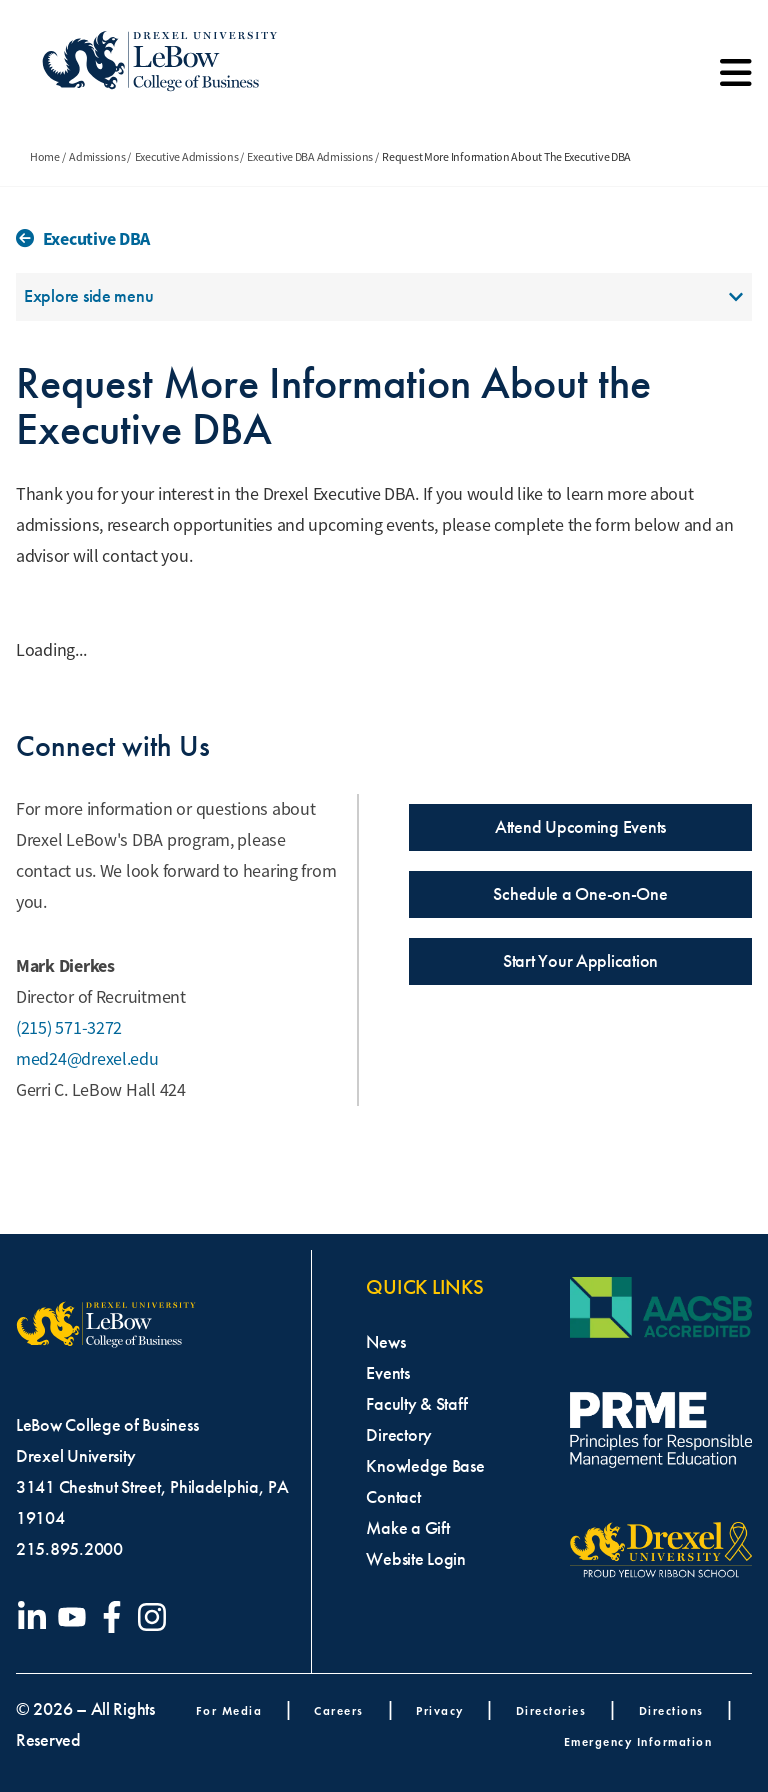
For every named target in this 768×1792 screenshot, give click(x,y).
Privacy (440, 1710)
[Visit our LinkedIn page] (36, 1617)
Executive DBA (97, 239)
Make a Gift (407, 1528)
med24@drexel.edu (87, 1059)
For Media (229, 1710)
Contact (393, 1497)
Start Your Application (580, 961)
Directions (671, 1710)
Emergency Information (638, 1741)
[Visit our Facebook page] (116, 1617)
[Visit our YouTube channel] (76, 1617)
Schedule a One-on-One (580, 894)
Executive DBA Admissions (310, 157)
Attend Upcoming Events (580, 827)
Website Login (416, 1559)
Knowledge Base (425, 1466)
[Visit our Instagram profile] (156, 1617)
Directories (551, 1710)
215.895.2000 (69, 1549)
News (385, 1342)
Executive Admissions (187, 157)
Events (387, 1373)
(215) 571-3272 (69, 1028)
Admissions (97, 157)
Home (45, 157)
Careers (339, 1710)
